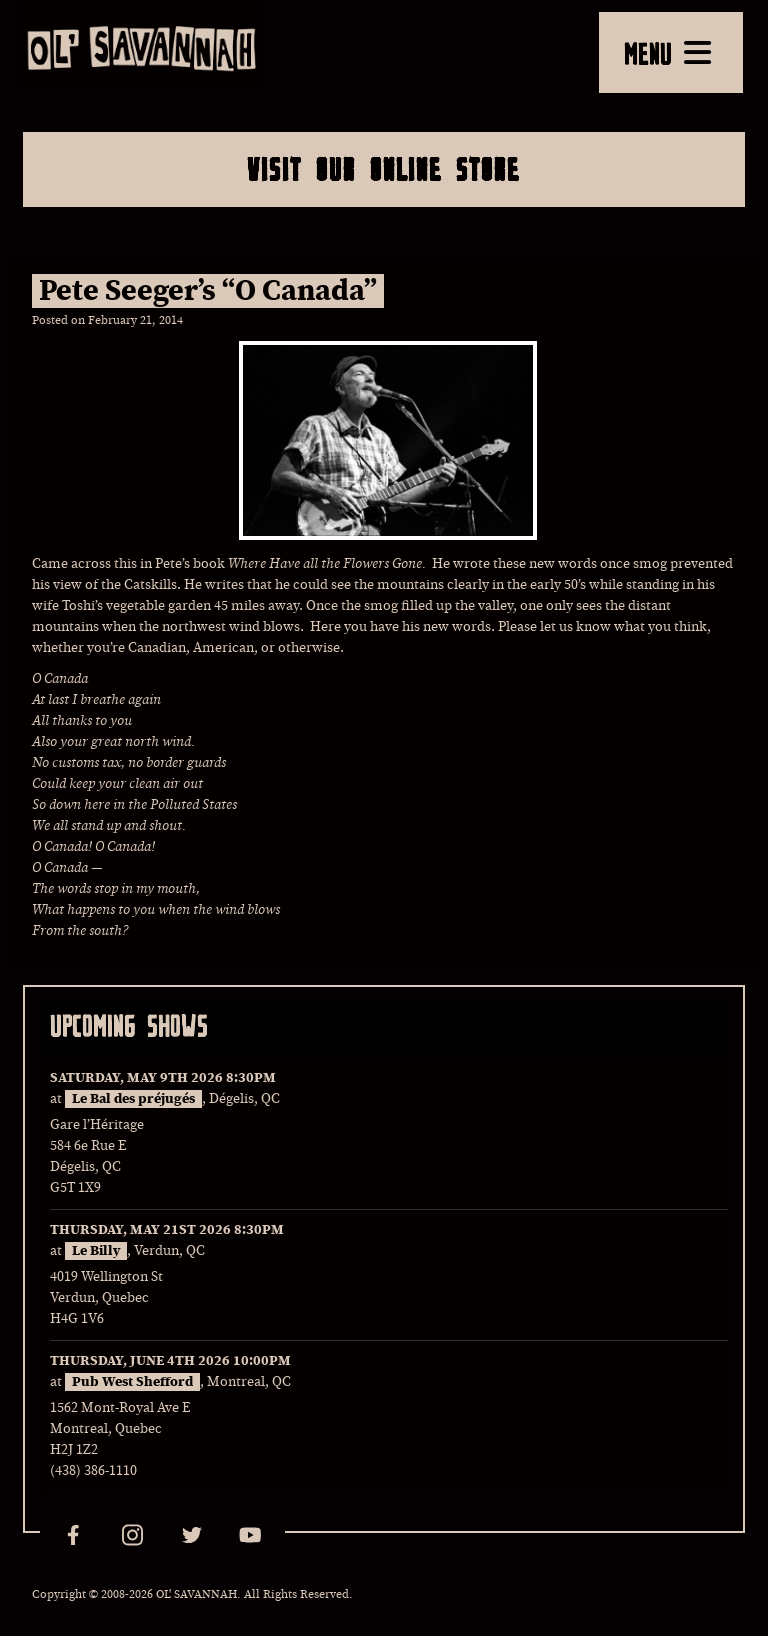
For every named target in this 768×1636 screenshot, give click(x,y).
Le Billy (96, 1251)
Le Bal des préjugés (133, 1099)
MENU (667, 53)
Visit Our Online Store (383, 169)
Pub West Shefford (132, 1382)
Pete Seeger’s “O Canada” (208, 291)
